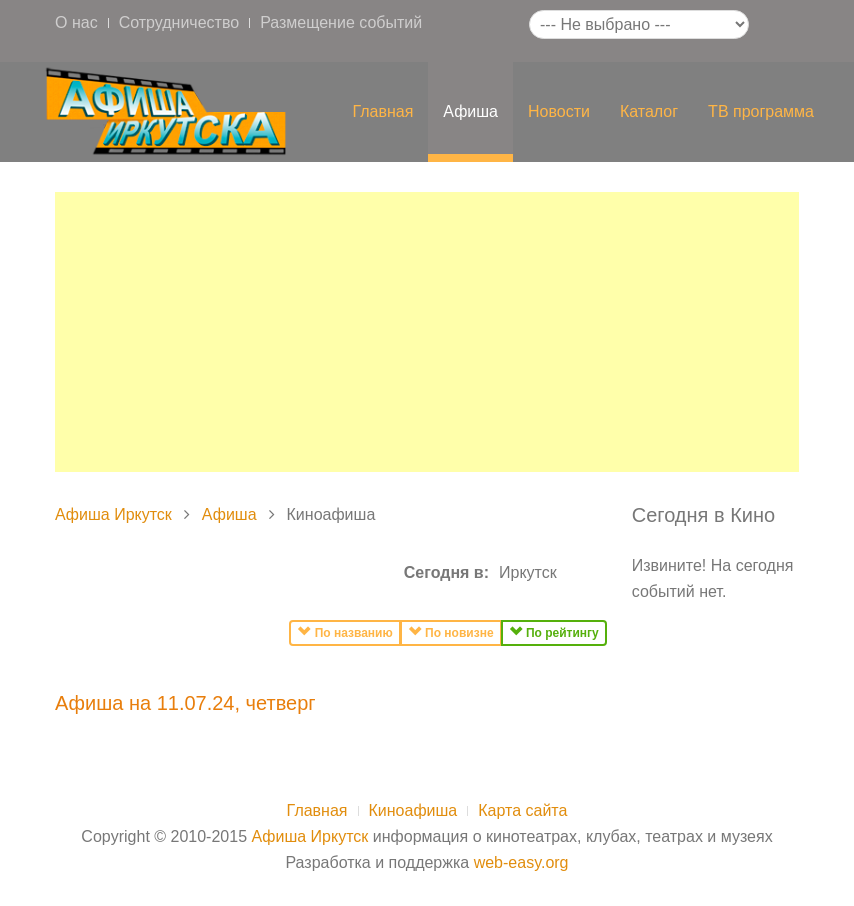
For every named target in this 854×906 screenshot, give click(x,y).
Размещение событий (341, 22)
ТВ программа (761, 111)
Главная (382, 111)
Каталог (649, 111)
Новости (559, 111)
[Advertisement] (427, 332)
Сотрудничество (179, 22)
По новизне (451, 632)
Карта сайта (522, 810)
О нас (76, 22)
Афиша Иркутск (113, 514)
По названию (344, 632)
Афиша (470, 111)
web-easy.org (521, 862)
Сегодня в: (446, 572)
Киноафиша (413, 810)
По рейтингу (554, 632)
